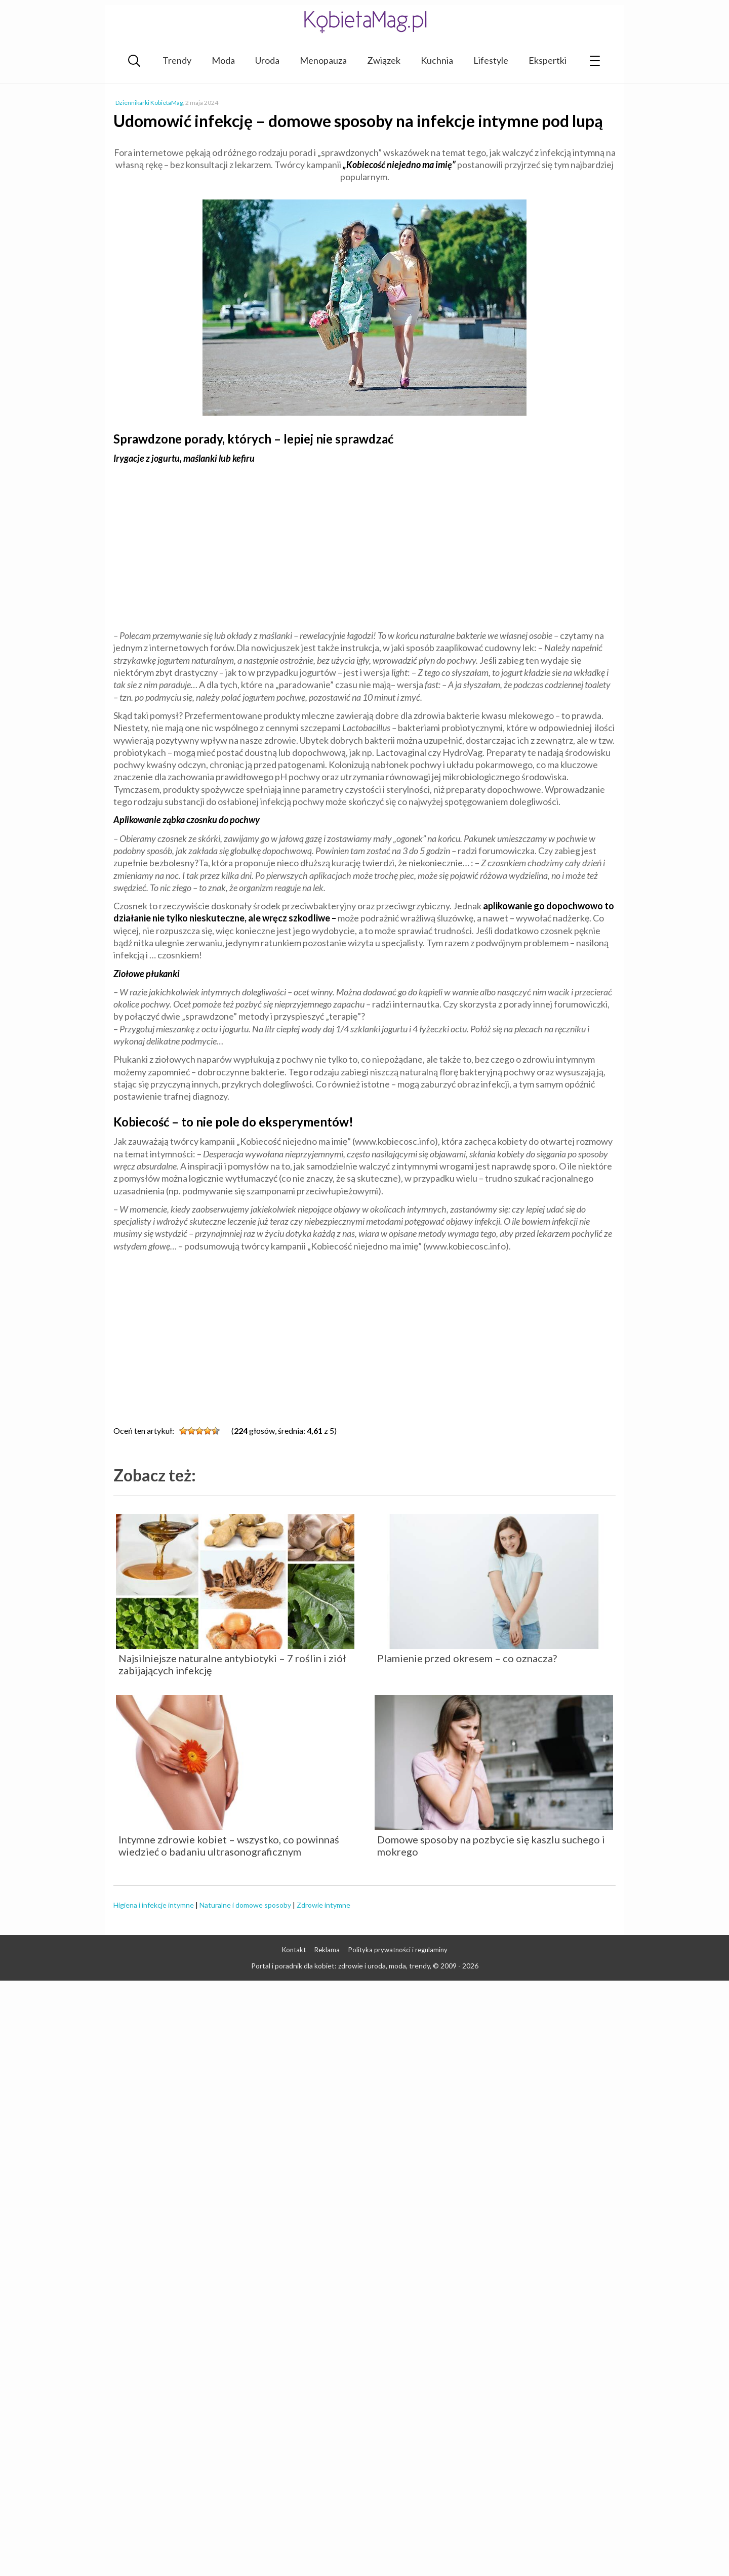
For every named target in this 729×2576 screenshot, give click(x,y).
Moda (223, 60)
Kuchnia (437, 60)
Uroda (267, 60)
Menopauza (323, 60)
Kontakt (294, 1949)
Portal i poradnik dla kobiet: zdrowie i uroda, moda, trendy (340, 1965)
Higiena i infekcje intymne (153, 1905)
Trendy (177, 60)
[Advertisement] (364, 546)
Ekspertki (547, 60)
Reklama (327, 1949)
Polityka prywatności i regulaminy (398, 1949)
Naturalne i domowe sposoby (245, 1905)
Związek (383, 60)
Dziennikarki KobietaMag (149, 102)
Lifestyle (490, 60)
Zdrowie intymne (323, 1905)
